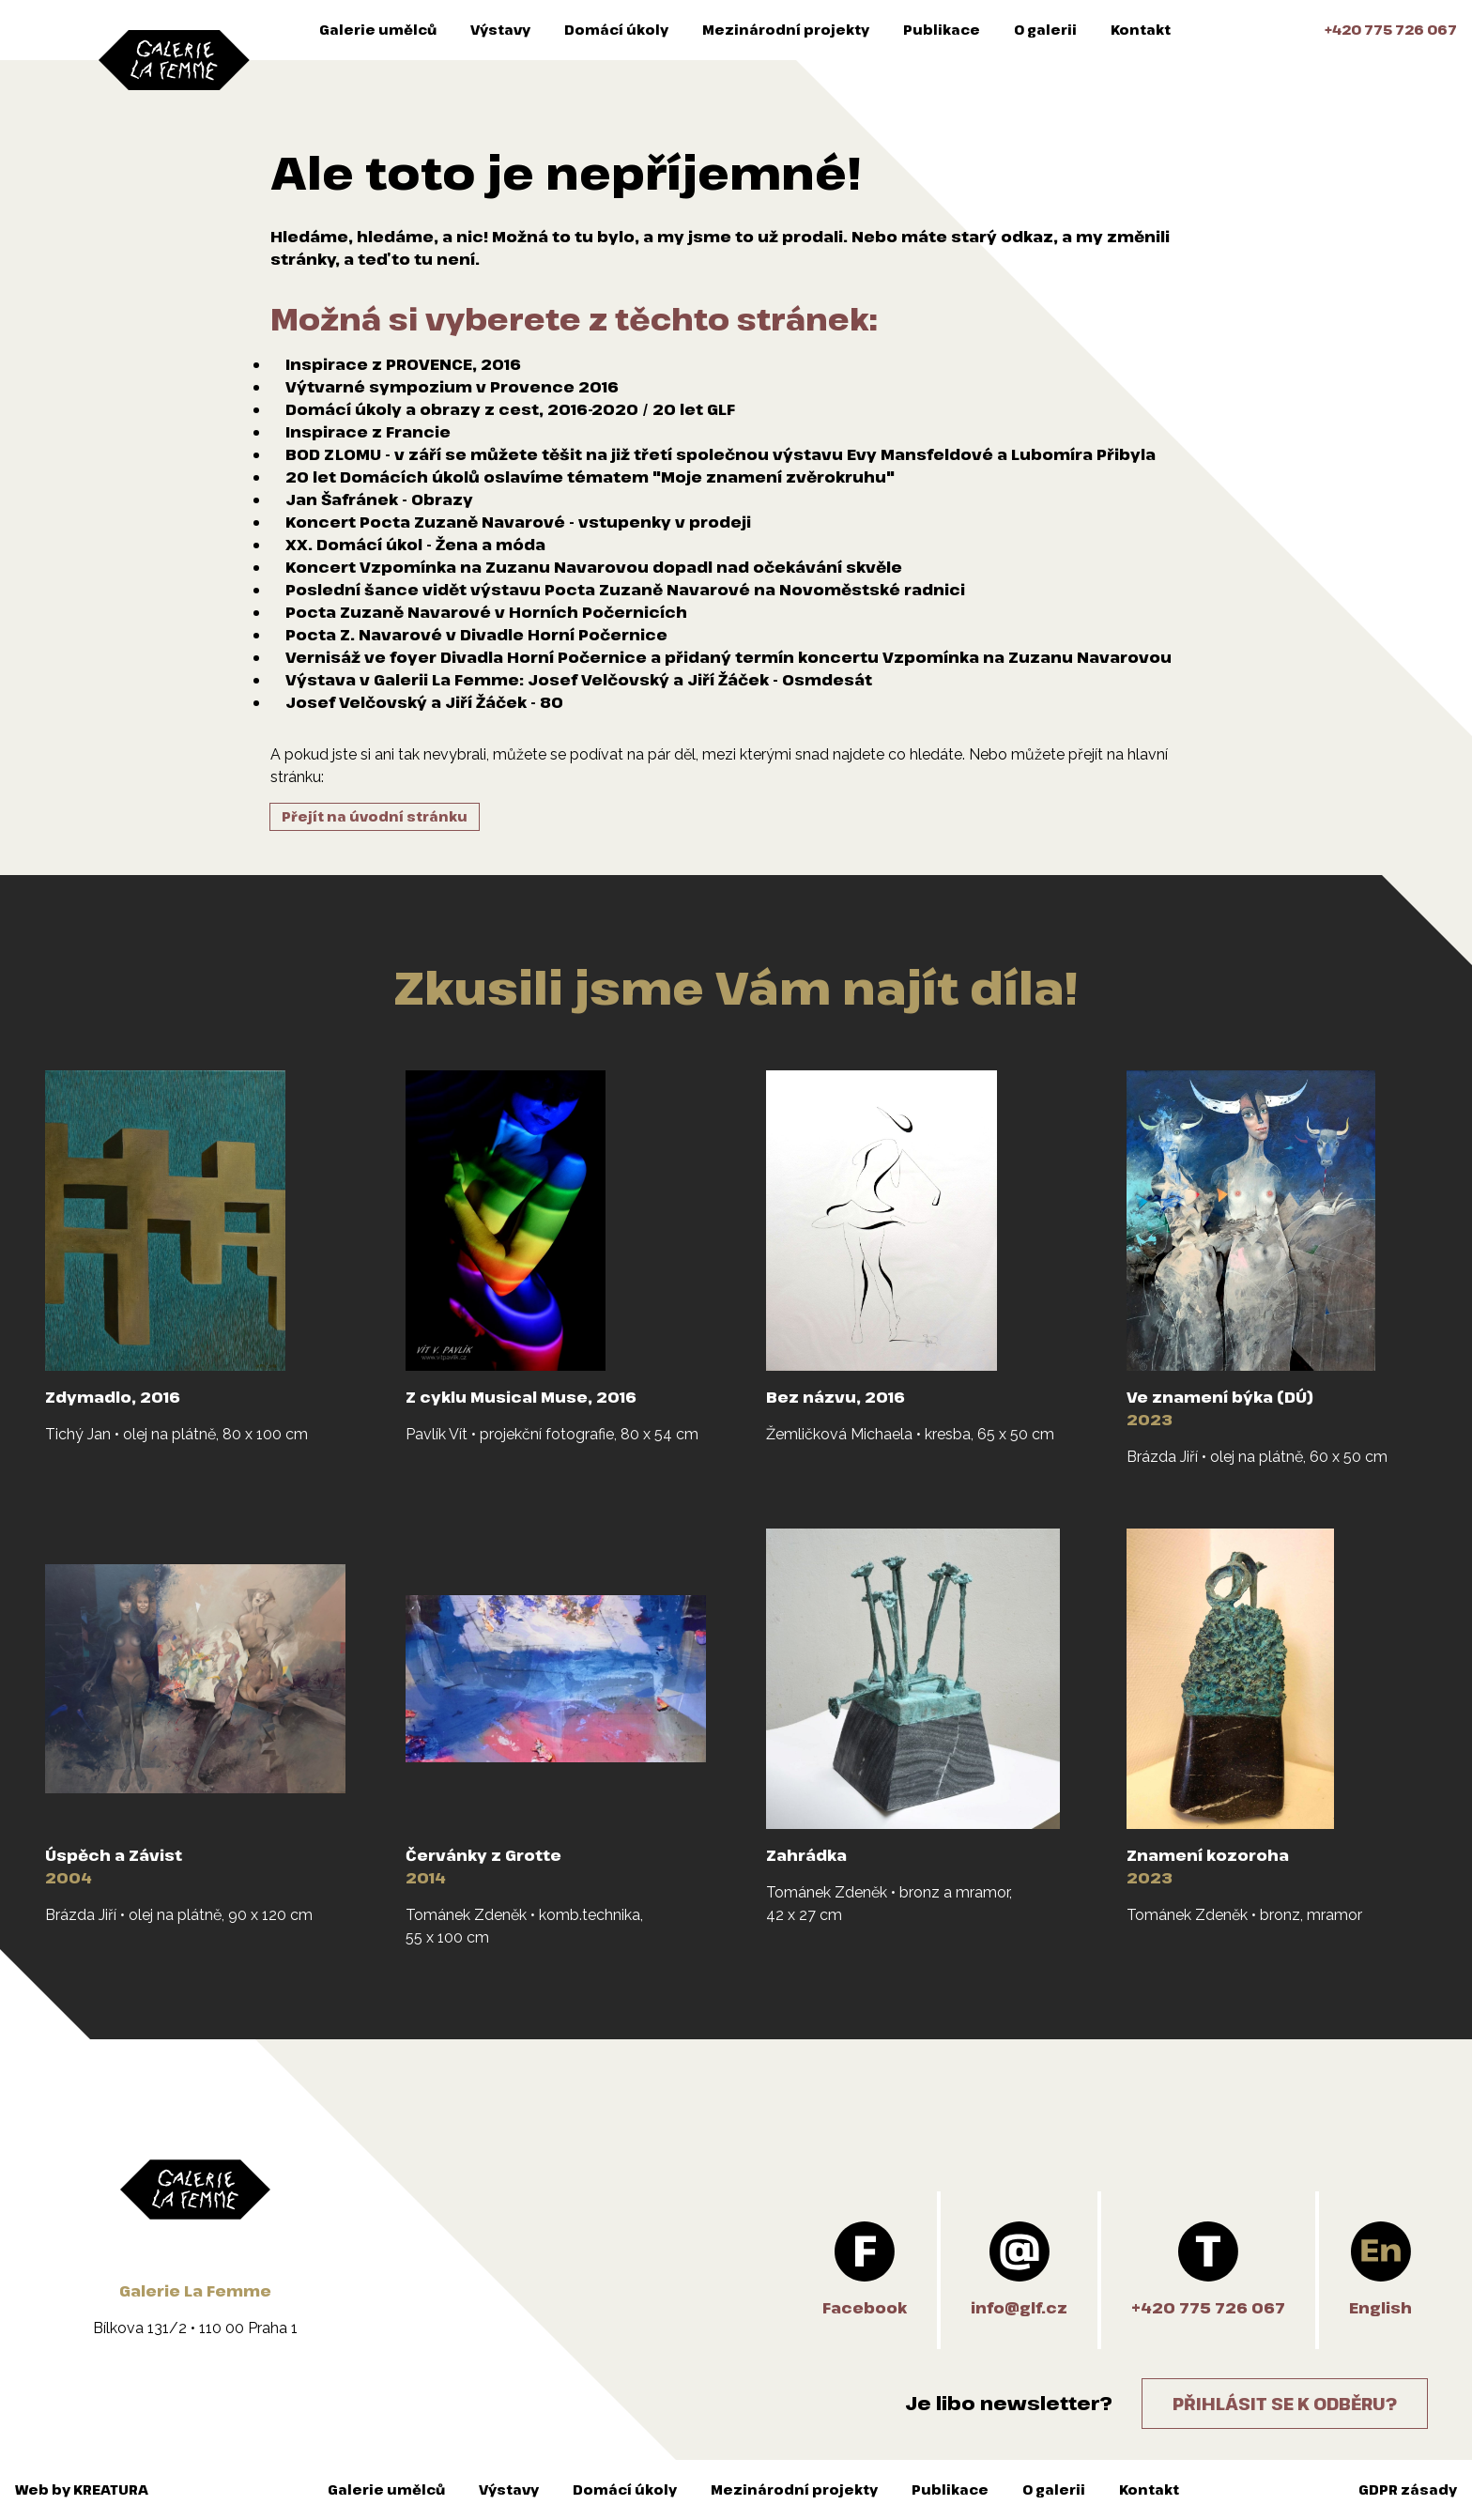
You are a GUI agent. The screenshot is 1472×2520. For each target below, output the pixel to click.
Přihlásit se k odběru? (1285, 2403)
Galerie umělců (378, 29)
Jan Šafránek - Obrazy (379, 499)
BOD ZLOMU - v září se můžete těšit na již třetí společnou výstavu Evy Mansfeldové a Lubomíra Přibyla (720, 454)
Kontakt (1141, 29)
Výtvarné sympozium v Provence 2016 (452, 386)
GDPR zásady (1407, 2489)
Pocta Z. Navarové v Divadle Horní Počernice (476, 634)
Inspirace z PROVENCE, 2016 (403, 364)
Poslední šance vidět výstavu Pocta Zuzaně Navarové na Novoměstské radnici (625, 589)
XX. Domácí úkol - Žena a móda (415, 544)
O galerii (1045, 29)
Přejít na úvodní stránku (375, 816)
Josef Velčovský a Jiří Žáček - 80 (424, 702)
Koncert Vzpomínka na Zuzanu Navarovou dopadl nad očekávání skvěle (593, 567)
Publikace (941, 29)
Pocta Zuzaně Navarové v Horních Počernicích (486, 612)
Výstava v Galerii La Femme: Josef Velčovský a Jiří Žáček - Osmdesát (578, 679)
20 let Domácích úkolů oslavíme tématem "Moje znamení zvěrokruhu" (590, 477)
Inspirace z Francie (368, 432)
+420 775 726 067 (1391, 29)
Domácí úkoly (616, 29)
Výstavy (500, 29)
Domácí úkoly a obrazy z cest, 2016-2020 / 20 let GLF (510, 409)
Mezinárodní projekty (785, 29)
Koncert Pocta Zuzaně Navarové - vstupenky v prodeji (518, 522)
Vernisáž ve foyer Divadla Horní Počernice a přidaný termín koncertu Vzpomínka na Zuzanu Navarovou (728, 657)
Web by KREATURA (81, 2489)
